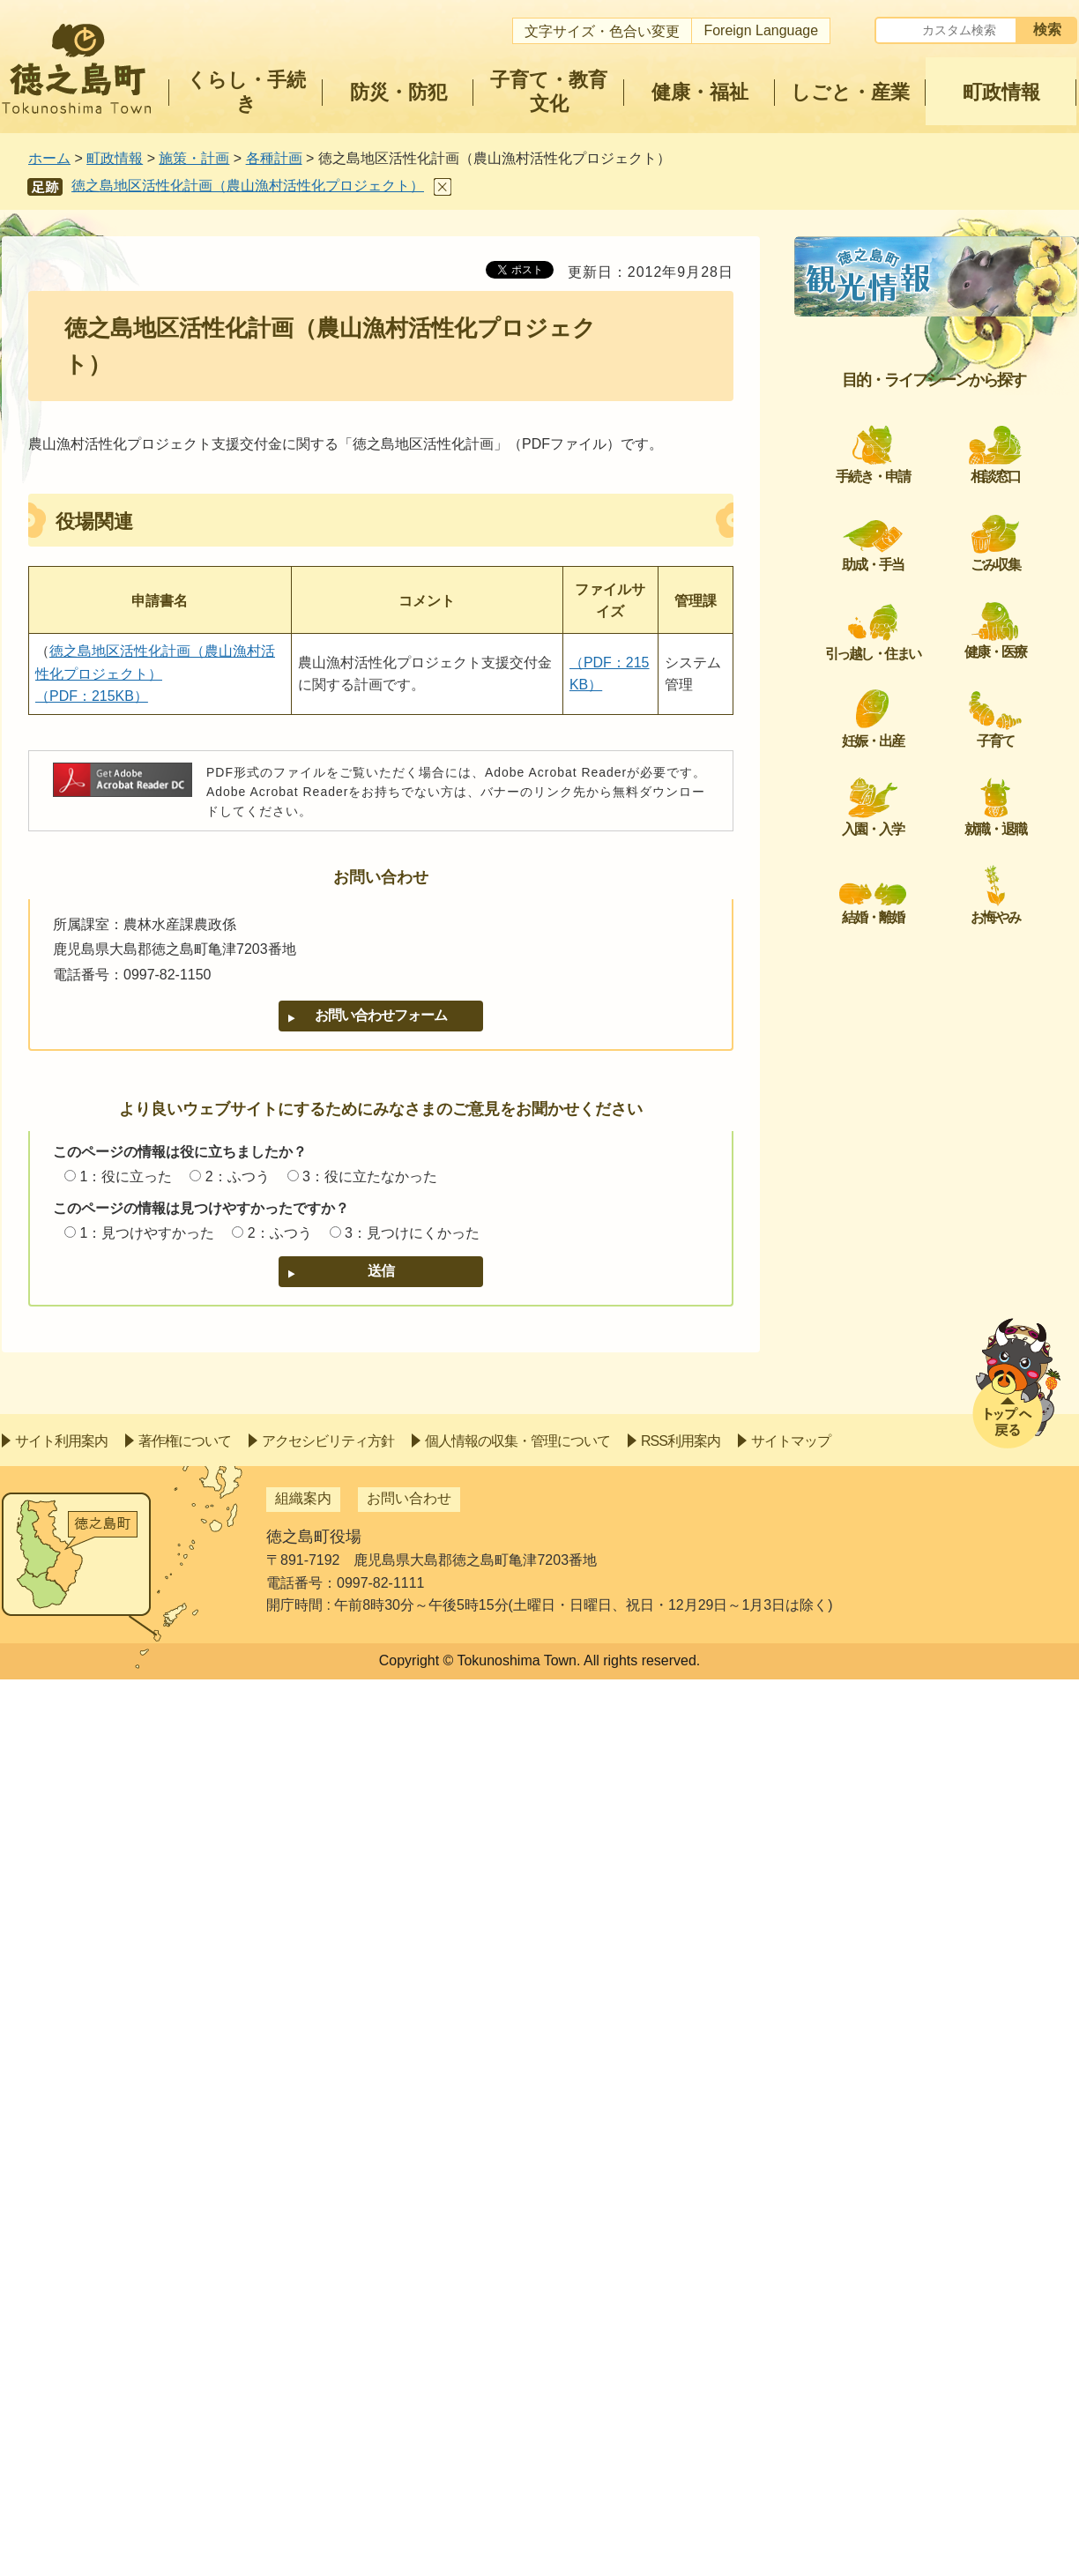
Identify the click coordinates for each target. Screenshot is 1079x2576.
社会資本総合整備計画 (893, 353)
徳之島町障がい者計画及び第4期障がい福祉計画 (940, 805)
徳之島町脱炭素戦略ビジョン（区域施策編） (943, 1455)
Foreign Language (760, 30)
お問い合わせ (409, 2394)
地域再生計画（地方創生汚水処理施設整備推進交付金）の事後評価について (943, 1287)
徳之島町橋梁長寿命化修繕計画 (922, 753)
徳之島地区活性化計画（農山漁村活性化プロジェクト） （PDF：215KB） (155, 674)
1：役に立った (125, 1176)
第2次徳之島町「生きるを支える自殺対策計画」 (940, 1350)
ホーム (49, 158)
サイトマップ (790, 2337)
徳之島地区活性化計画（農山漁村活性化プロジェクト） (247, 185)
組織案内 (303, 2394)
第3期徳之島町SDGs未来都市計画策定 (937, 510)
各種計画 (274, 158)
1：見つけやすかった (146, 1232)
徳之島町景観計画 (879, 1403)
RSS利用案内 (680, 2337)
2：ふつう (237, 1176)
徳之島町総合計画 (879, 309)
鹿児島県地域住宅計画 (893, 710)
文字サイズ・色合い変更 (602, 31)
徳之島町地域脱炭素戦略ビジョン (929, 395)
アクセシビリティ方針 (328, 2337)
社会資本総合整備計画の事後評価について (943, 1058)
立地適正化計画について (901, 1111)
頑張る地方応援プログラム (908, 667)
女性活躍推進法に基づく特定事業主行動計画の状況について (943, 910)
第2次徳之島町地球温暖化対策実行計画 (940, 447)
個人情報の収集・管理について (517, 2337)
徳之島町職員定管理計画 (901, 1005)
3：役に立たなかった (369, 1176)
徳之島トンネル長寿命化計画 (915, 562)
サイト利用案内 (61, 2337)
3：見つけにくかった (412, 1232)
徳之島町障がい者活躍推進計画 (922, 963)
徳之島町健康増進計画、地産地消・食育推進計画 (943, 1163)
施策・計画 (194, 158)
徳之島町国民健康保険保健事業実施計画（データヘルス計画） (943, 1226)
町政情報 (114, 158)
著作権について (184, 2337)
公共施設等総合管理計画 (901, 858)
